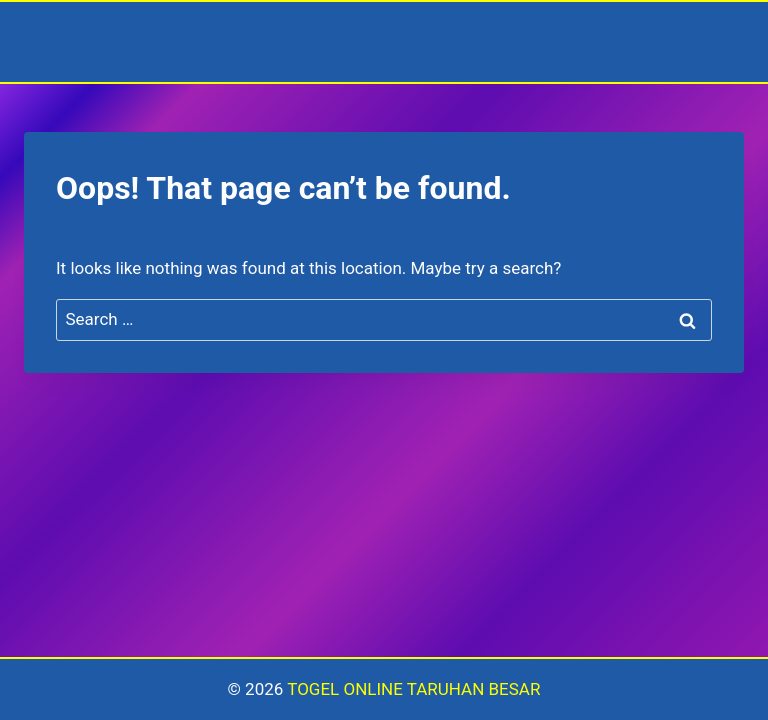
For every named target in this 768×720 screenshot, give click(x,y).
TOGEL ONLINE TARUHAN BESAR (413, 689)
